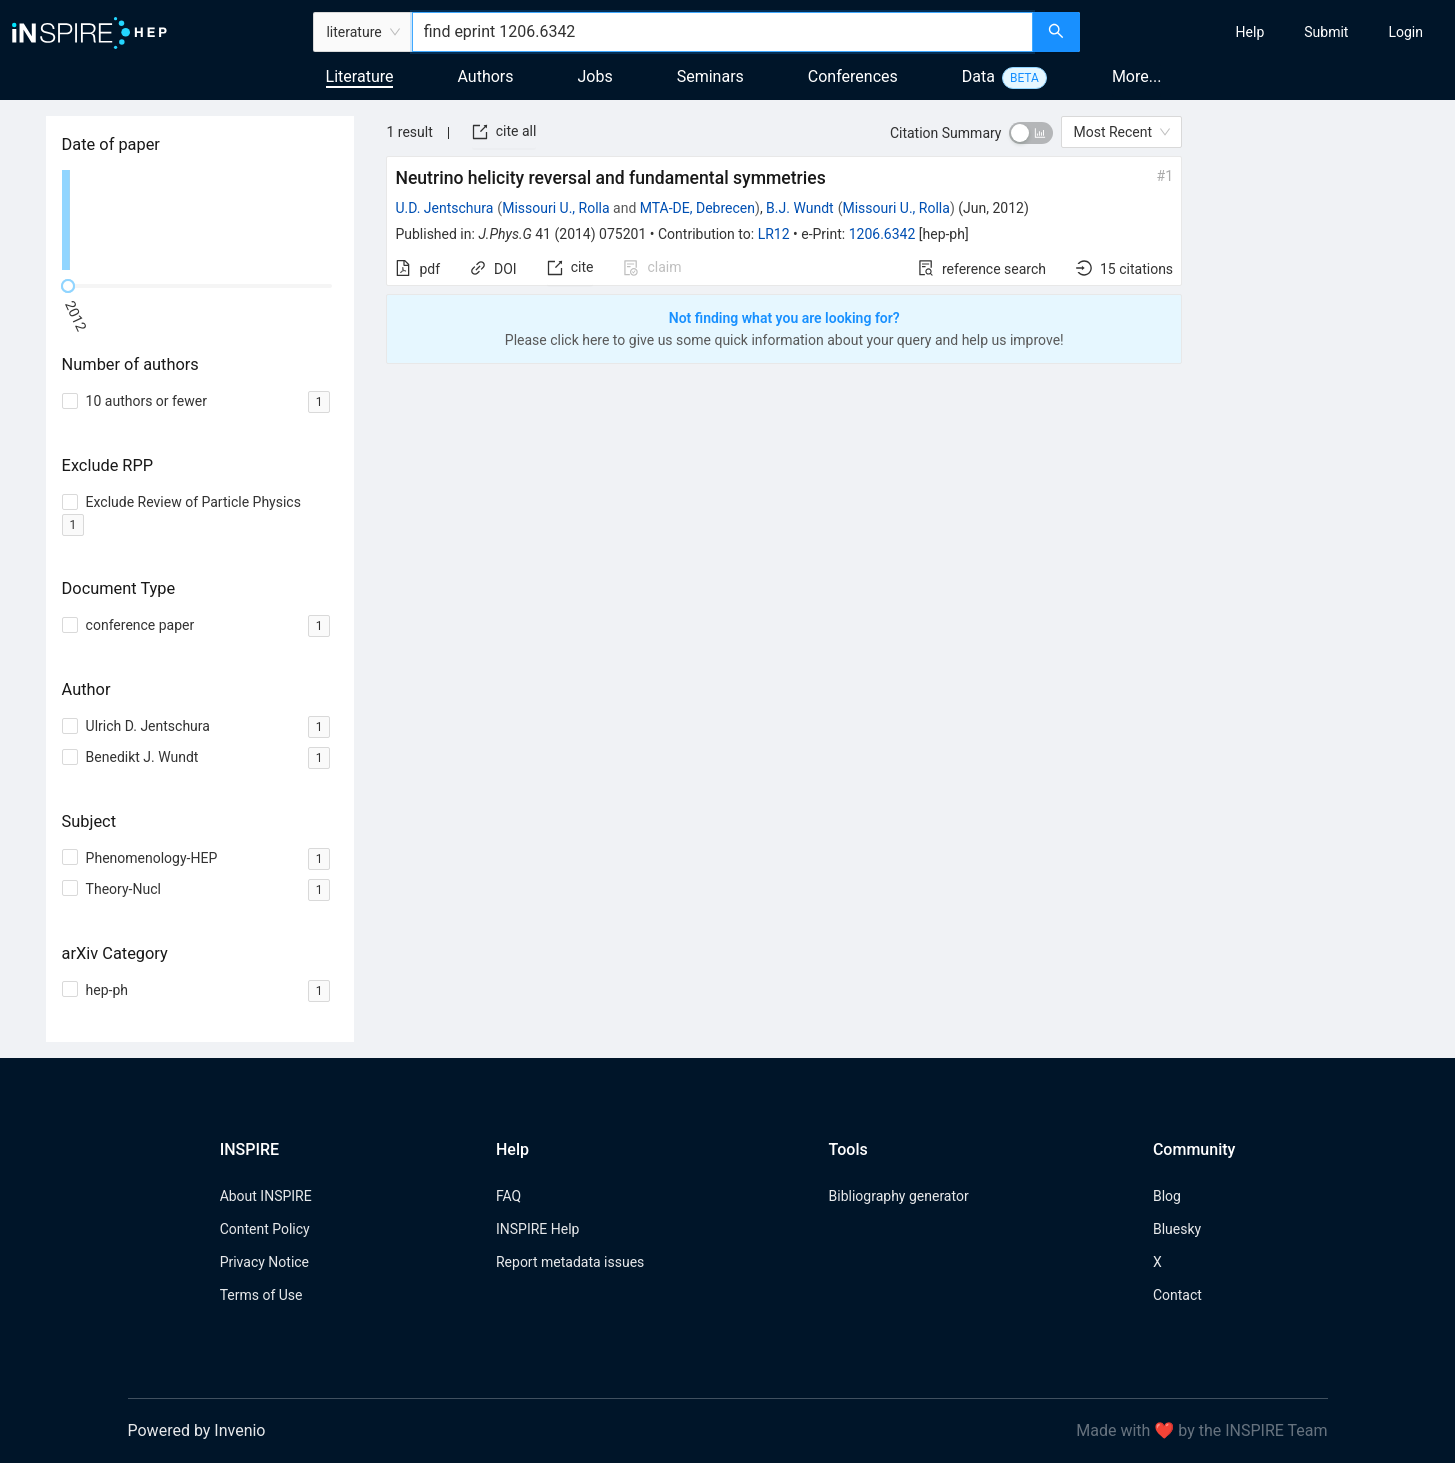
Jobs (595, 76)
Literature (360, 76)
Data (978, 76)
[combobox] (723, 32)
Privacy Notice (264, 1262)
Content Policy (265, 1229)
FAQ (508, 1196)
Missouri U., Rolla (555, 208)
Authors (485, 76)
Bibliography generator (899, 1196)
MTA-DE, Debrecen (697, 208)
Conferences (853, 76)
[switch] (1031, 133)
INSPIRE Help (537, 1229)
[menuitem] (1250, 32)
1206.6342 (882, 234)
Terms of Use (261, 1295)
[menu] (1270, 32)
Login (1405, 32)
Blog (1167, 1196)
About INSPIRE (266, 1196)
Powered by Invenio (197, 1430)
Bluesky (1177, 1229)
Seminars (710, 76)
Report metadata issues (570, 1262)
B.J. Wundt (800, 208)
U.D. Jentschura (444, 208)
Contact (1177, 1295)
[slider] (68, 286)
